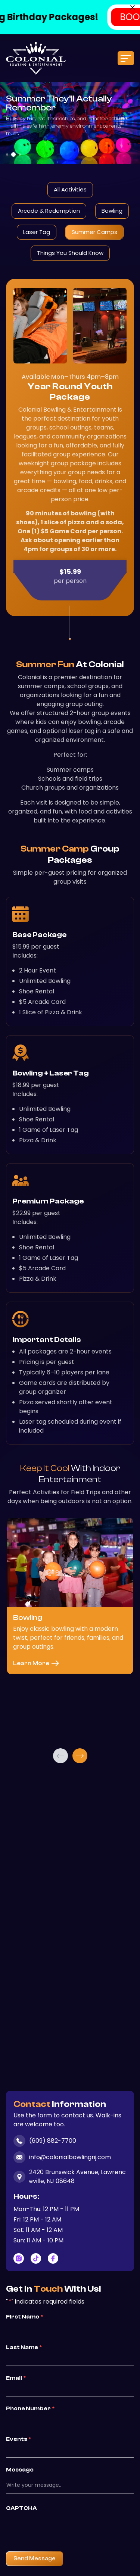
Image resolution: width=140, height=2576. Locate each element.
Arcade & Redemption (49, 211)
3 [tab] (20, 154)
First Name (24, 2317)
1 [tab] (7, 154)
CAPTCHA (21, 2508)
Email (16, 2378)
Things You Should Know (70, 253)
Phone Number (30, 2408)
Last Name (24, 2347)
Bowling (112, 211)
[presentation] (62, 2529)
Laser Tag (36, 232)
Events (18, 2439)
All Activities (70, 189)
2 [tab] (13, 154)
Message (20, 2470)
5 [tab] (79, 2071)
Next (79, 1755)
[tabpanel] (70, 1631)
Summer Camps (94, 232)
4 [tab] (74, 2071)
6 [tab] (84, 2071)
